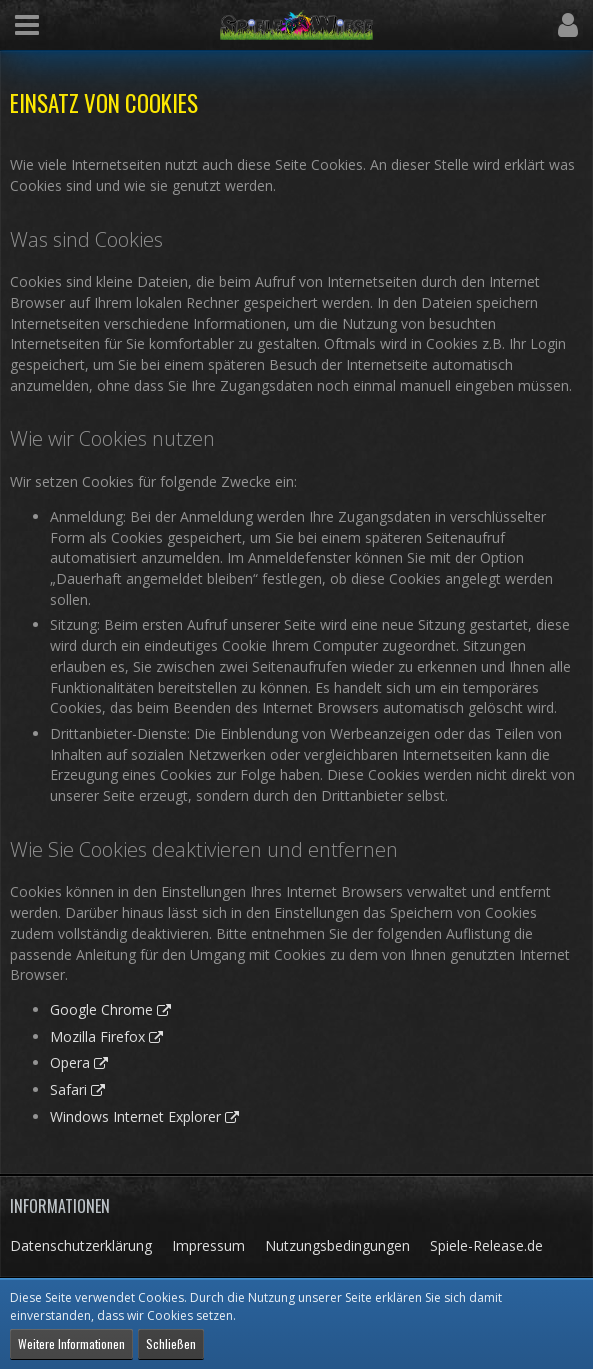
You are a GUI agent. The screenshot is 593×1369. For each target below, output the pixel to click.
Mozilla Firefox (97, 1036)
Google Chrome (101, 1009)
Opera (70, 1062)
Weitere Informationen (71, 1343)
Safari (68, 1089)
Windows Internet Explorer (135, 1116)
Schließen (171, 1343)
